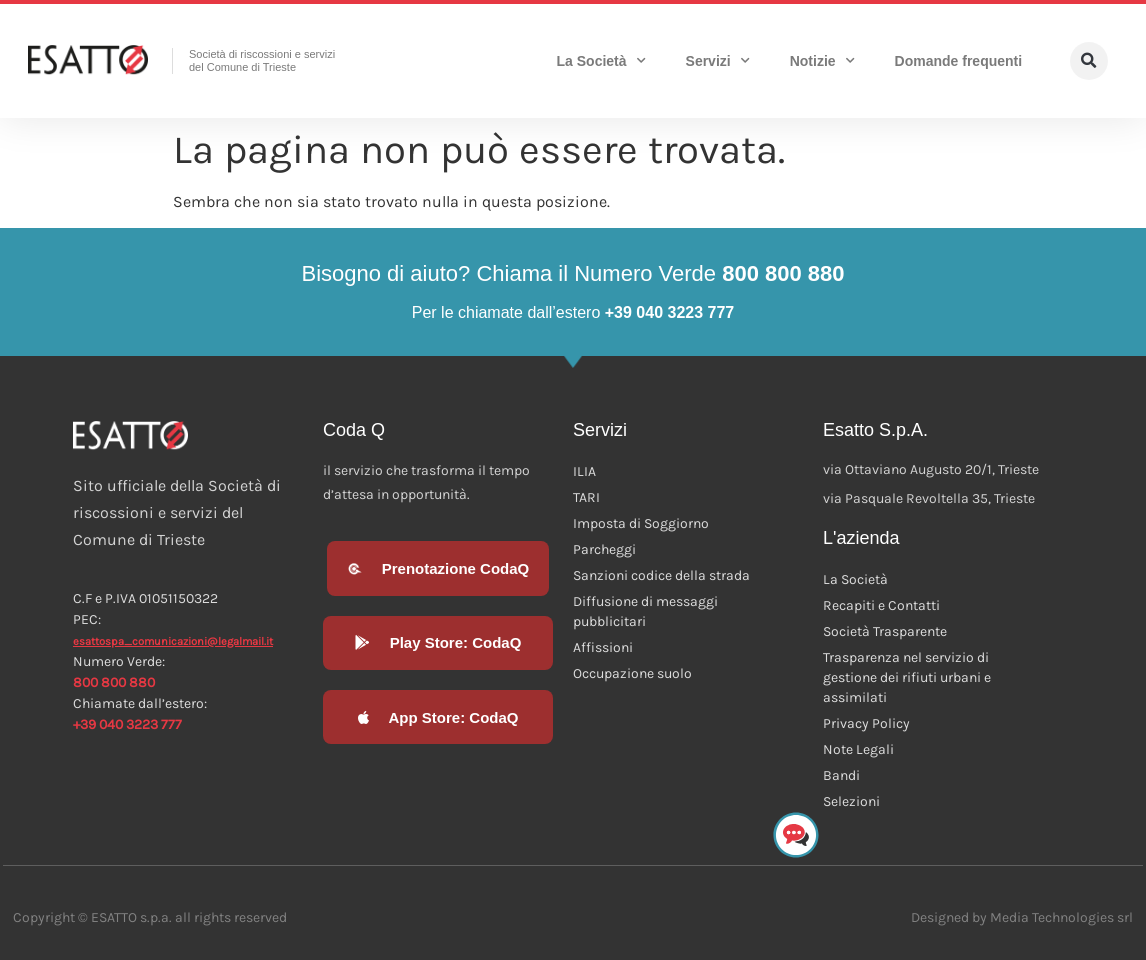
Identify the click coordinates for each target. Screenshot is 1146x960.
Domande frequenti (959, 61)
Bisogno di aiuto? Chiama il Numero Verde (572, 273)
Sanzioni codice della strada (661, 575)
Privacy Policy (866, 723)
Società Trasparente (885, 631)
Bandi (841, 775)
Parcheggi (604, 549)
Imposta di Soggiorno (641, 523)
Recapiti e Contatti (881, 605)
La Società (601, 61)
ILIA (584, 471)
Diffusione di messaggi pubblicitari (645, 611)
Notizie (822, 61)
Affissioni (603, 647)
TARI (586, 497)
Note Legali (858, 749)
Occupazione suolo (632, 673)
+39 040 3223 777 (127, 724)
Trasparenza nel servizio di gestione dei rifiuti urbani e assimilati (907, 677)
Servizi (718, 61)
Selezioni (851, 801)
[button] (1089, 61)
